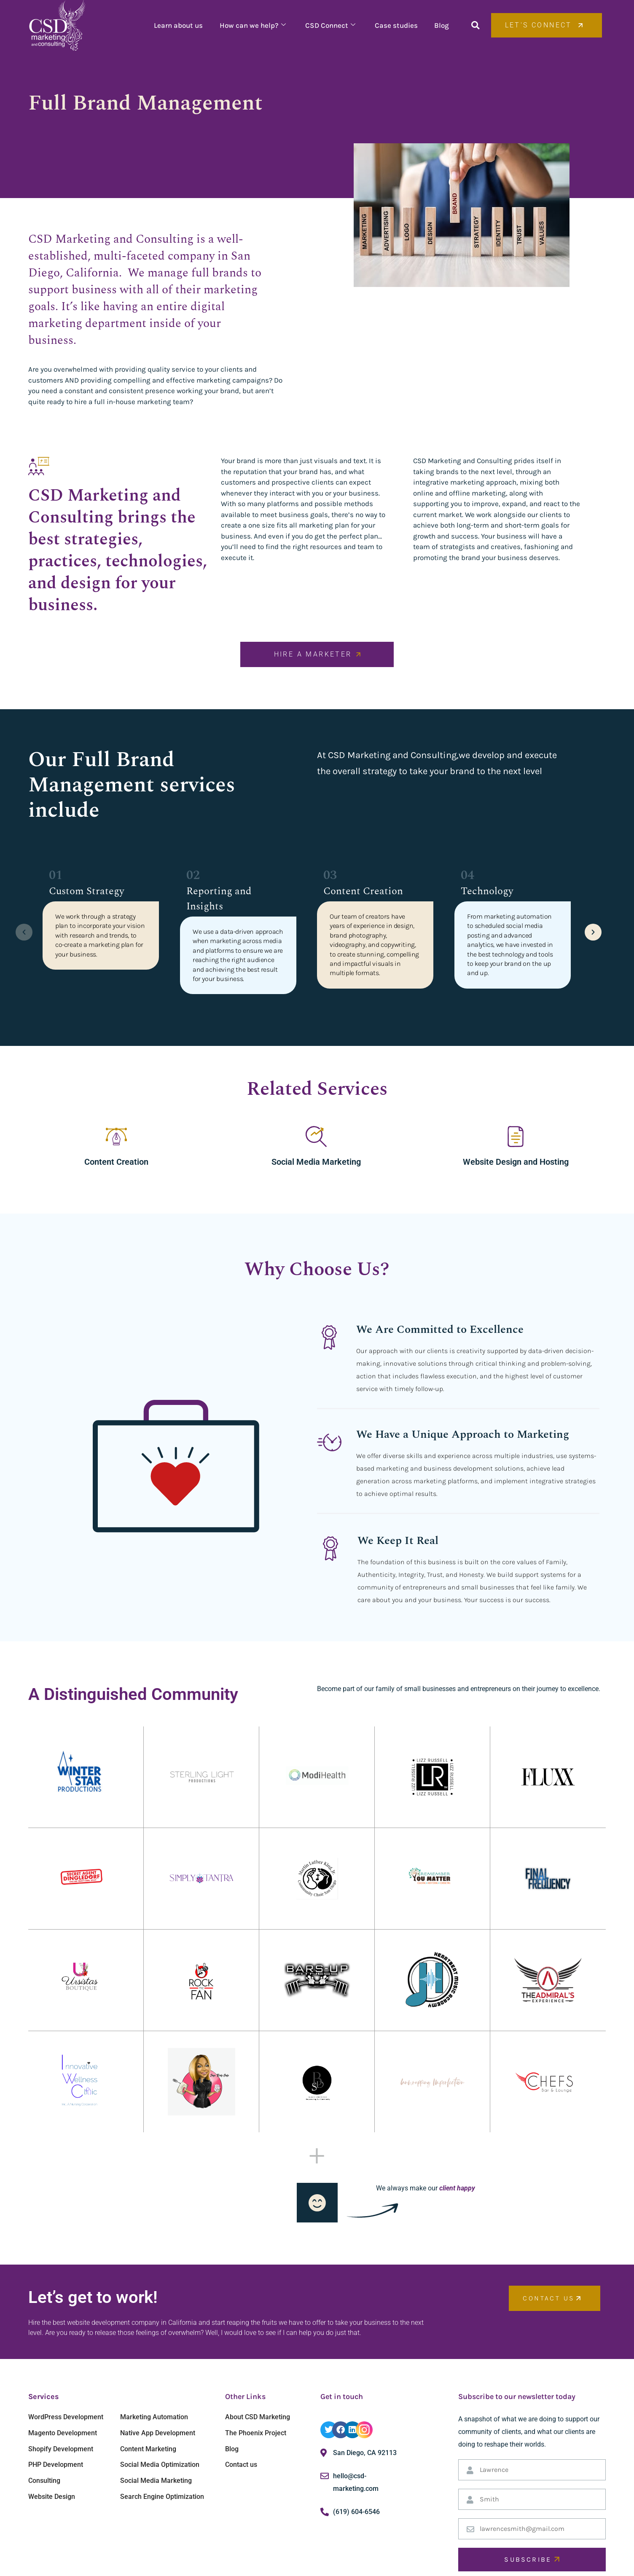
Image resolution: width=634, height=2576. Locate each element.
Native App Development (157, 2433)
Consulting (44, 2481)
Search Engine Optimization (162, 2497)
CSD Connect (330, 25)
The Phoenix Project (255, 2433)
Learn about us (177, 25)
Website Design (51, 2497)
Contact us (241, 2465)
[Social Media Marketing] (316, 1136)
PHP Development (55, 2465)
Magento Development (62, 2433)
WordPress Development (65, 2417)
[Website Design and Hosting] (515, 1136)
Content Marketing (148, 2449)
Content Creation (116, 1162)
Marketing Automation (154, 2417)
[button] (475, 25)
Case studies (395, 25)
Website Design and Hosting (516, 1162)
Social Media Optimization (159, 2465)
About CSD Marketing (257, 2417)
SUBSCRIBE (531, 2559)
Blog (441, 25)
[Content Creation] (116, 1136)
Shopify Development (60, 2449)
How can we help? (252, 25)
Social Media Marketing (316, 1162)
